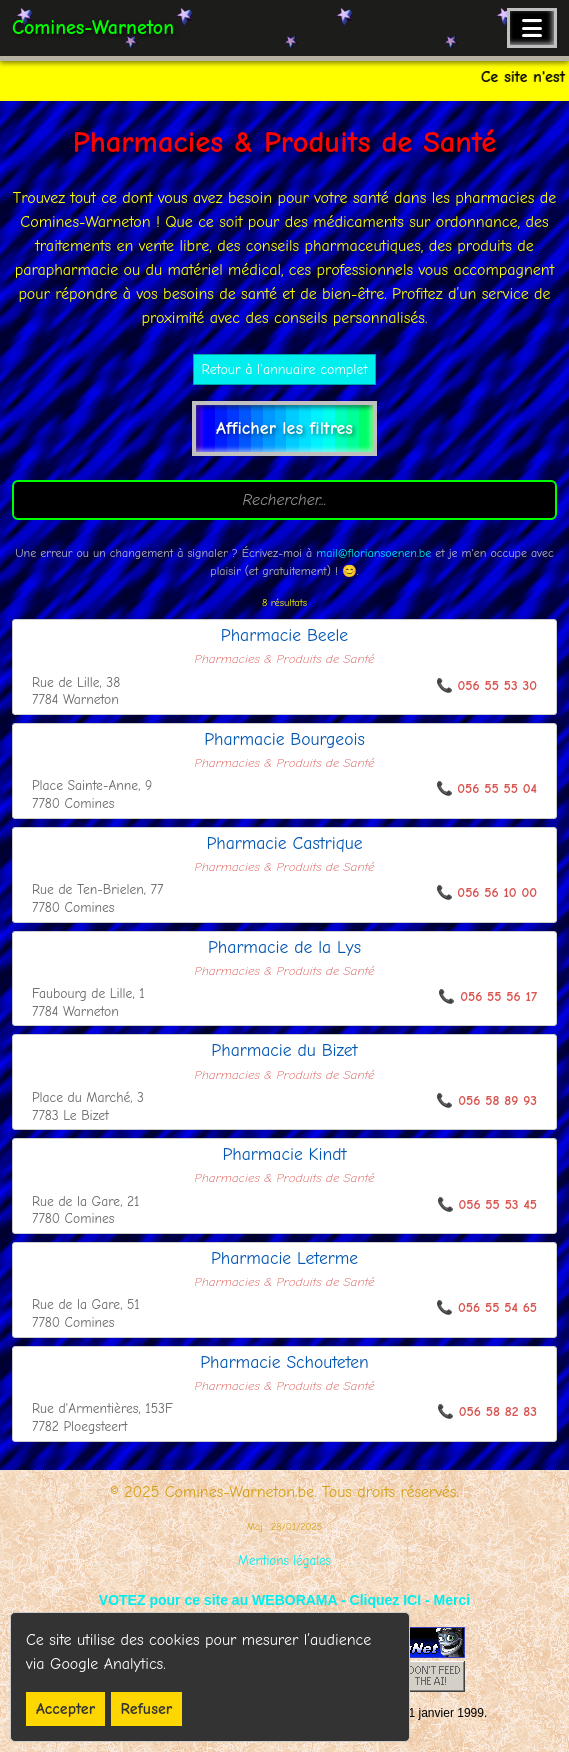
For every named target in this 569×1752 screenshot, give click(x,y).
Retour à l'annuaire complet (285, 369)
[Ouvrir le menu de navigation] (532, 28)
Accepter (65, 1709)
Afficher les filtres (284, 428)
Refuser (147, 1709)
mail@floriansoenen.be (373, 553)
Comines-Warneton (93, 27)
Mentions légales (284, 1560)
